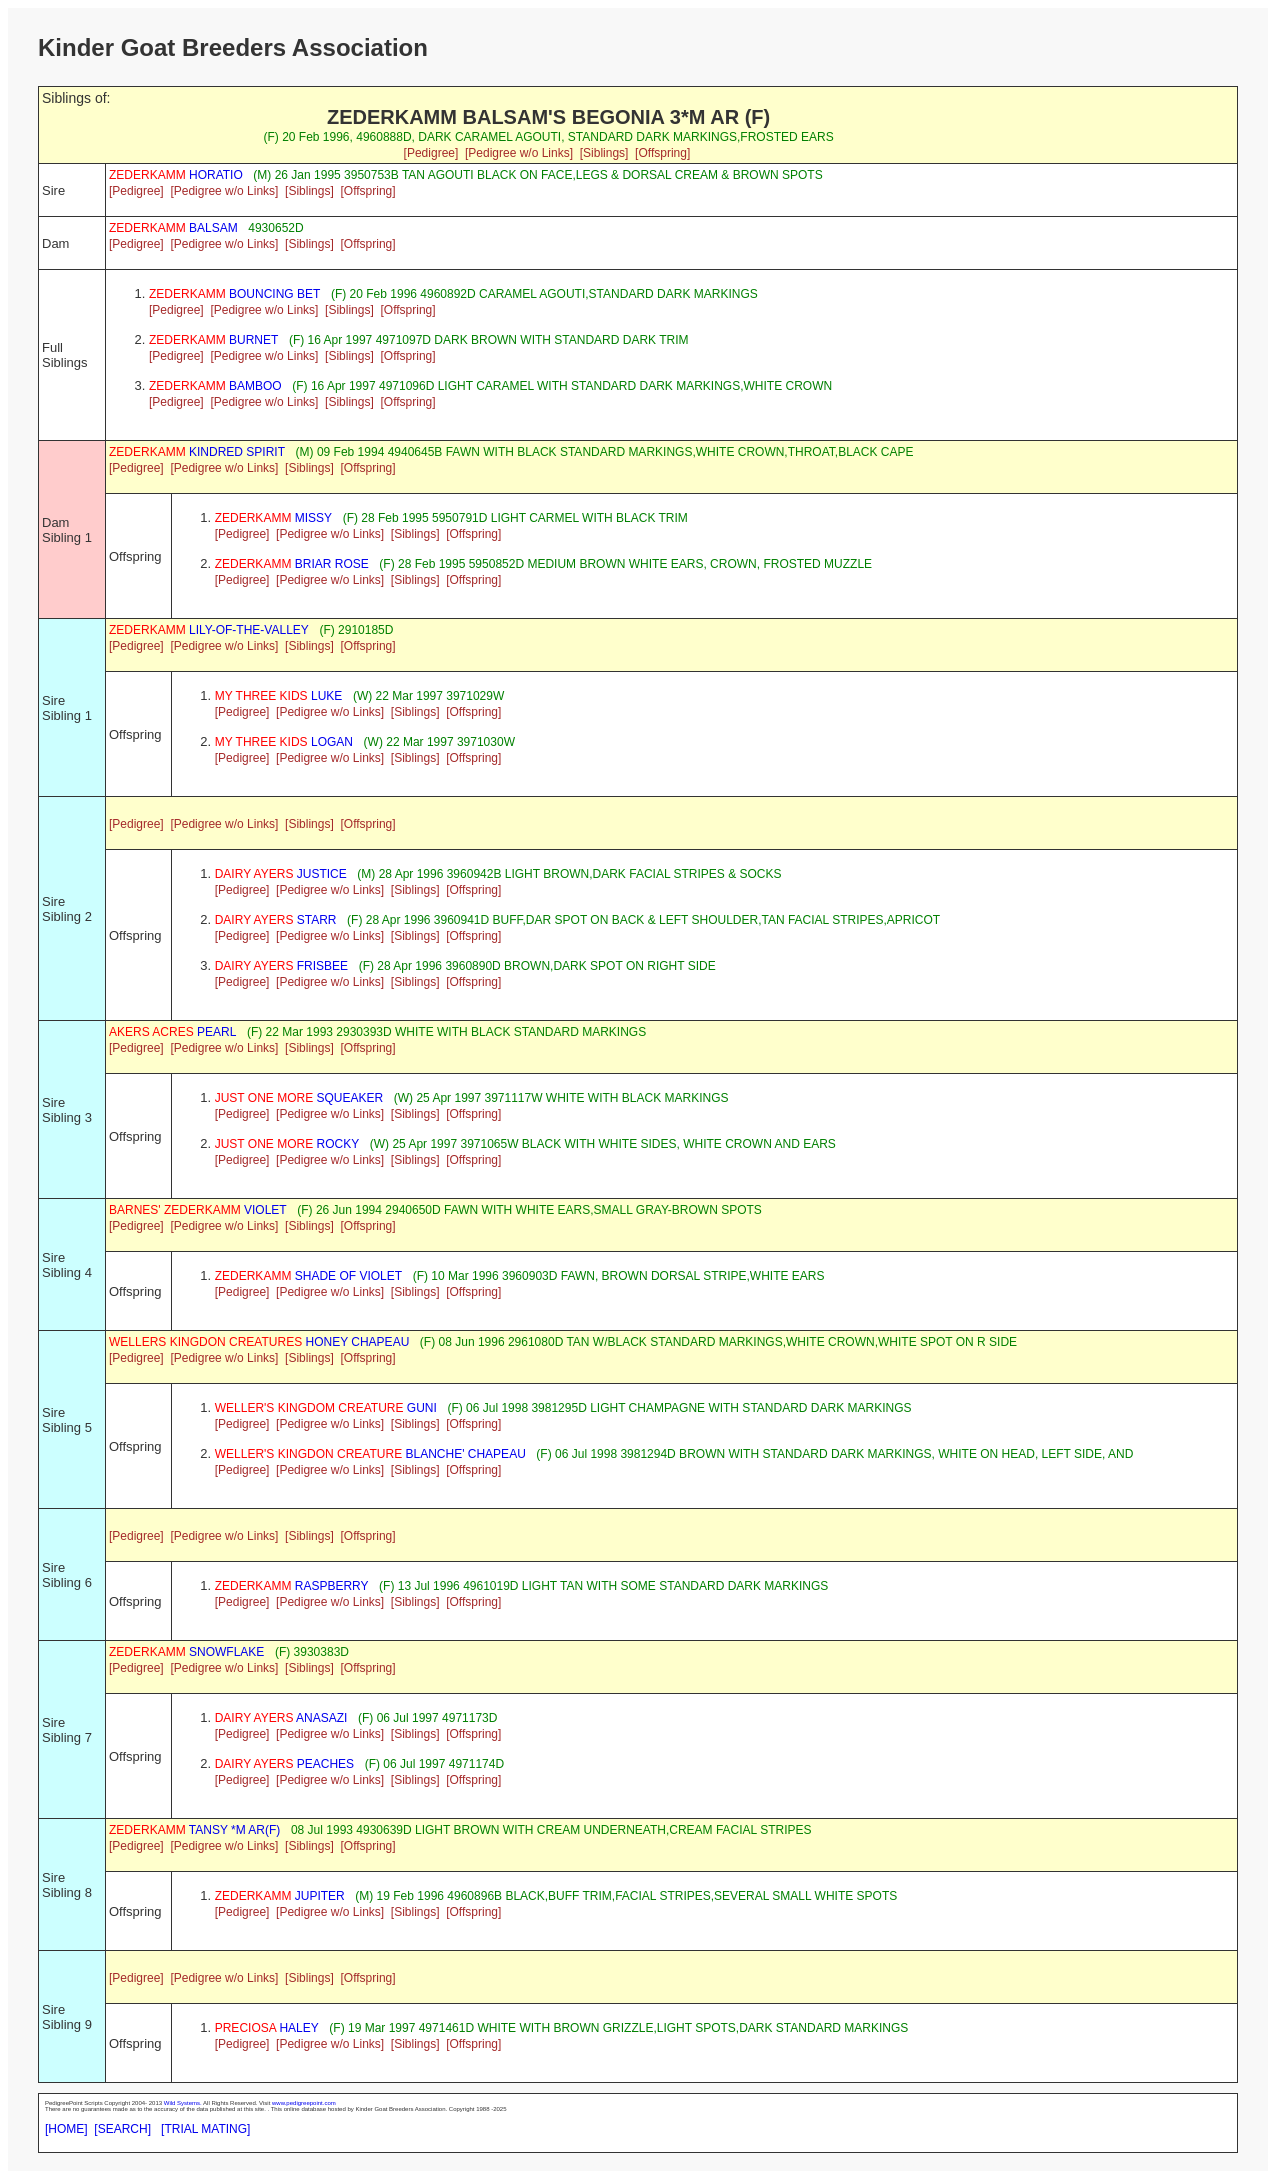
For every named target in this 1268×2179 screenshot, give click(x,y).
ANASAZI (281, 1718)
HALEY (267, 2028)
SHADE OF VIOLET (308, 1276)
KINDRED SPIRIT (197, 452)
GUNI (326, 1408)
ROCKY (287, 1144)
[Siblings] (604, 153)
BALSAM (173, 228)
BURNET (213, 340)
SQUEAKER (299, 1098)
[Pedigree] (431, 153)
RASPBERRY (292, 1586)
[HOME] (66, 2129)
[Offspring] (662, 153)
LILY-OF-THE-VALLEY (209, 630)
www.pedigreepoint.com (304, 2103)
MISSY (273, 518)
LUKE (279, 696)
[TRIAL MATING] (205, 2129)
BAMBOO (215, 386)
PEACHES (284, 1764)
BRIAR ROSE (292, 564)
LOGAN (284, 742)
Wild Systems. (183, 2103)
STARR (276, 920)
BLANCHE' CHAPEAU (370, 1454)
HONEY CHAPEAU (259, 1342)
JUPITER (280, 1896)
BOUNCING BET (234, 294)
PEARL (172, 1032)
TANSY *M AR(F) (194, 1830)
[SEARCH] (122, 2129)
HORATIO (176, 175)
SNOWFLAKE (186, 1652)
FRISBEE (281, 966)
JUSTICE (281, 874)
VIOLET (198, 1210)
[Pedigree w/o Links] (519, 153)
